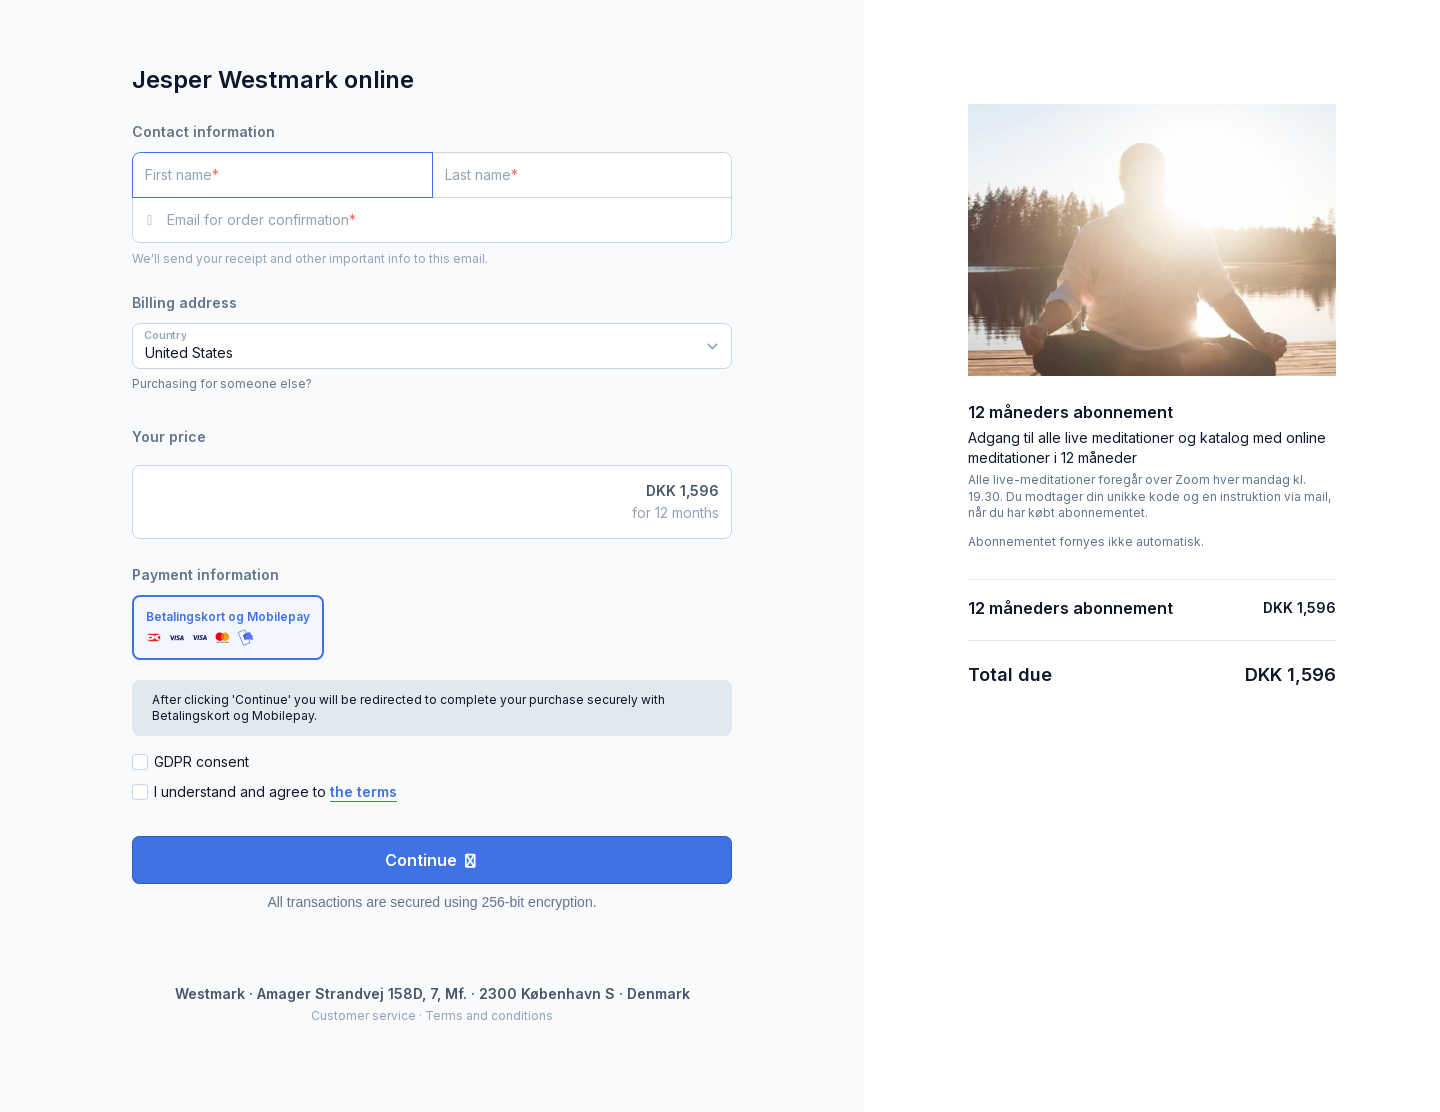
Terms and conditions (489, 1015)
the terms (363, 791)
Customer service (363, 1015)
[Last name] (582, 175)
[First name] (282, 175)
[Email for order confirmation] (449, 220)
